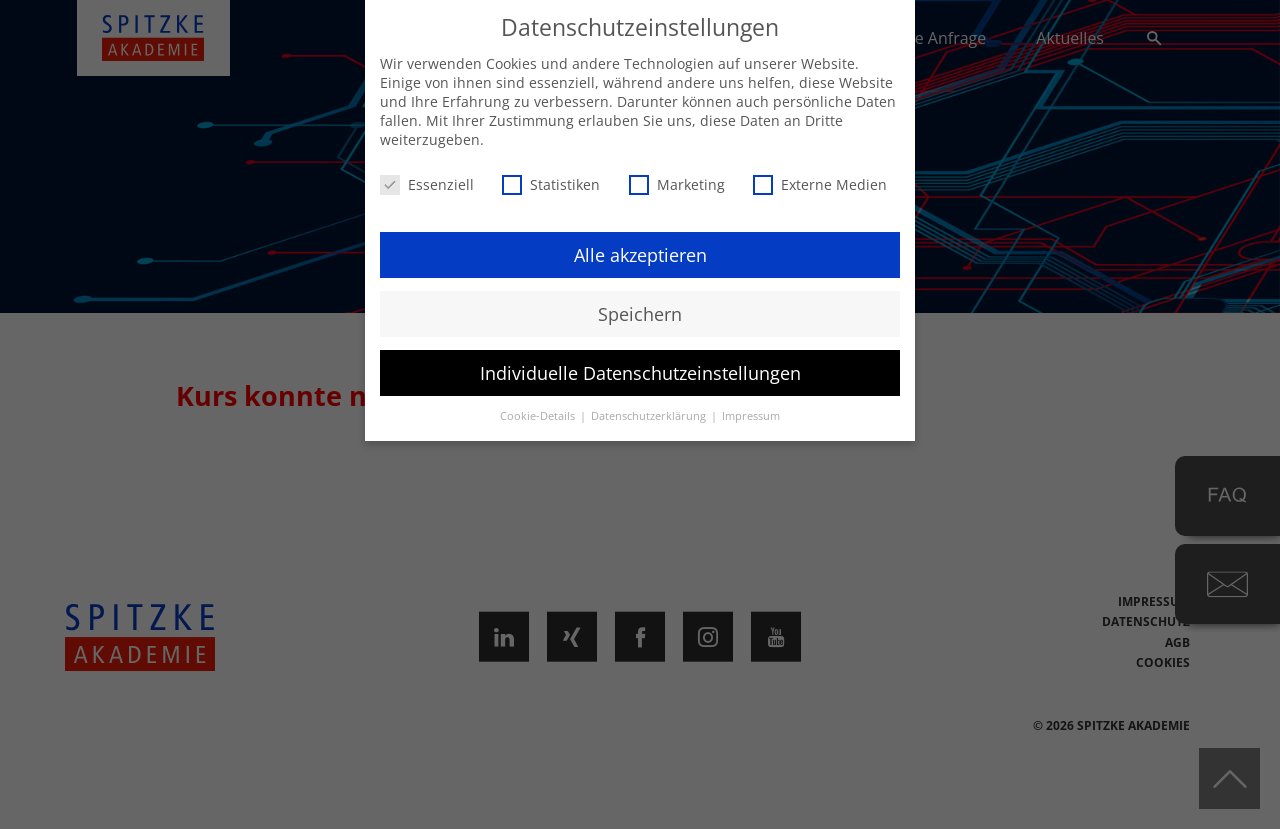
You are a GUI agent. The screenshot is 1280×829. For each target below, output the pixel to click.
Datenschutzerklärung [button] (650, 416)
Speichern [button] (640, 314)
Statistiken (551, 184)
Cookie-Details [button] (539, 416)
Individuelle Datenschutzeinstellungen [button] (640, 373)
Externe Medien (820, 184)
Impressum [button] (751, 416)
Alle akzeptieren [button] (640, 255)
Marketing (677, 184)
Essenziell (427, 184)
